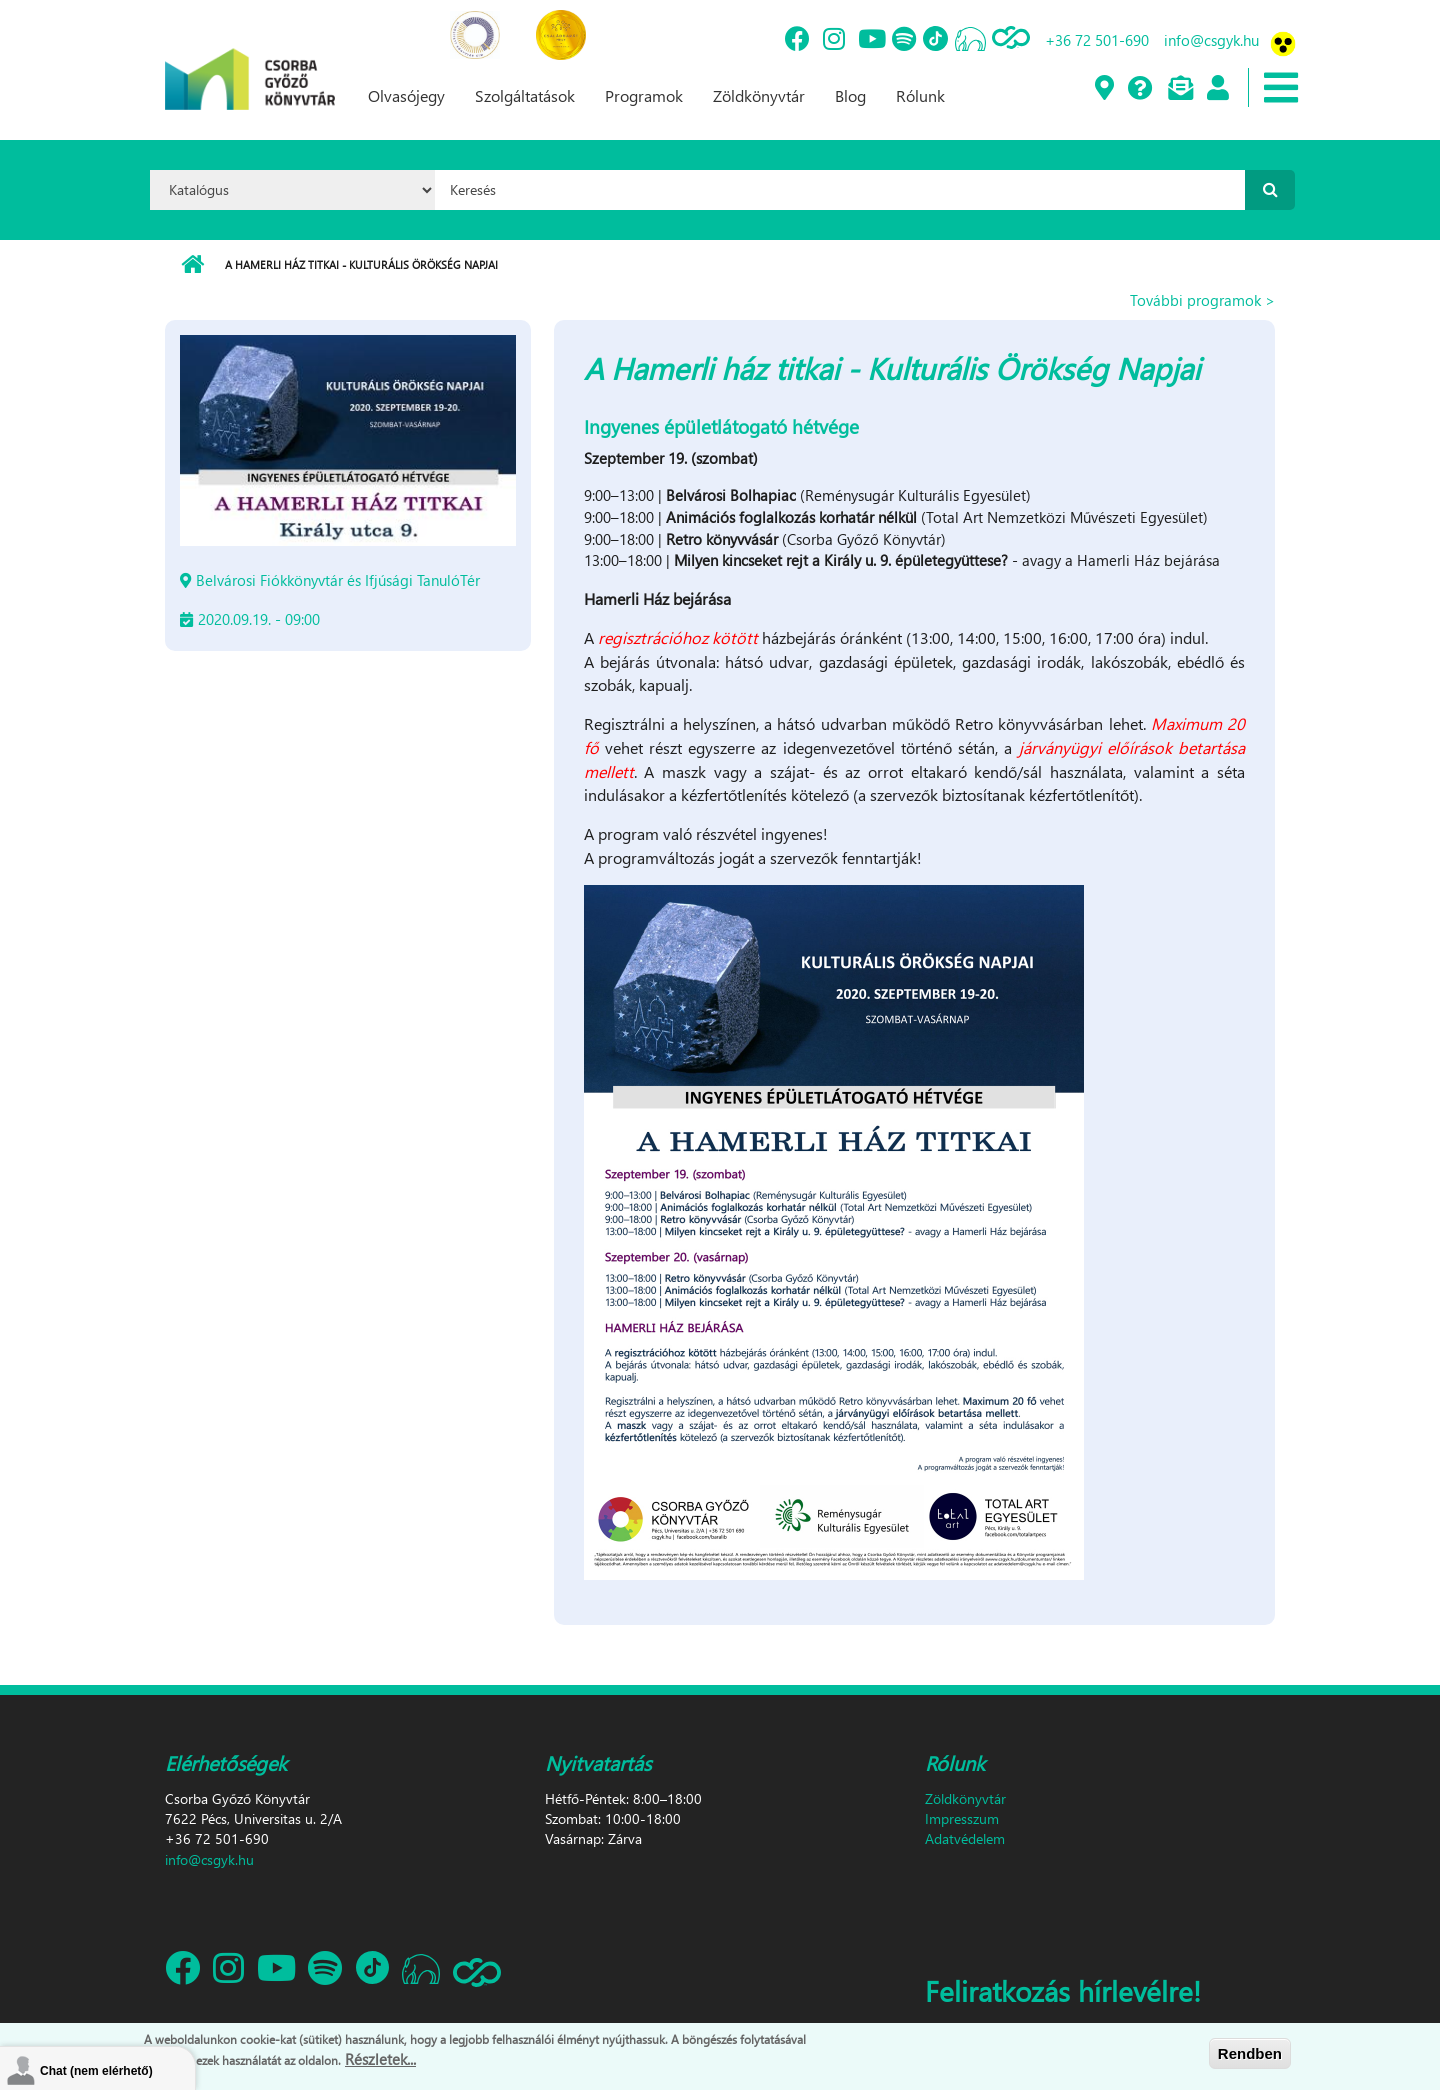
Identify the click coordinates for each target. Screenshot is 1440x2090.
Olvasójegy (406, 95)
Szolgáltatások (525, 95)
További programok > (1202, 300)
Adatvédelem (965, 1838)
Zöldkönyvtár (759, 95)
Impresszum (962, 1818)
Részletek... (380, 2063)
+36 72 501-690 (1097, 40)
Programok (644, 95)
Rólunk (920, 95)
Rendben (1250, 2056)
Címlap (192, 265)
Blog (850, 95)
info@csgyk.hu (1211, 40)
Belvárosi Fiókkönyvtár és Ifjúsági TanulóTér (338, 580)
